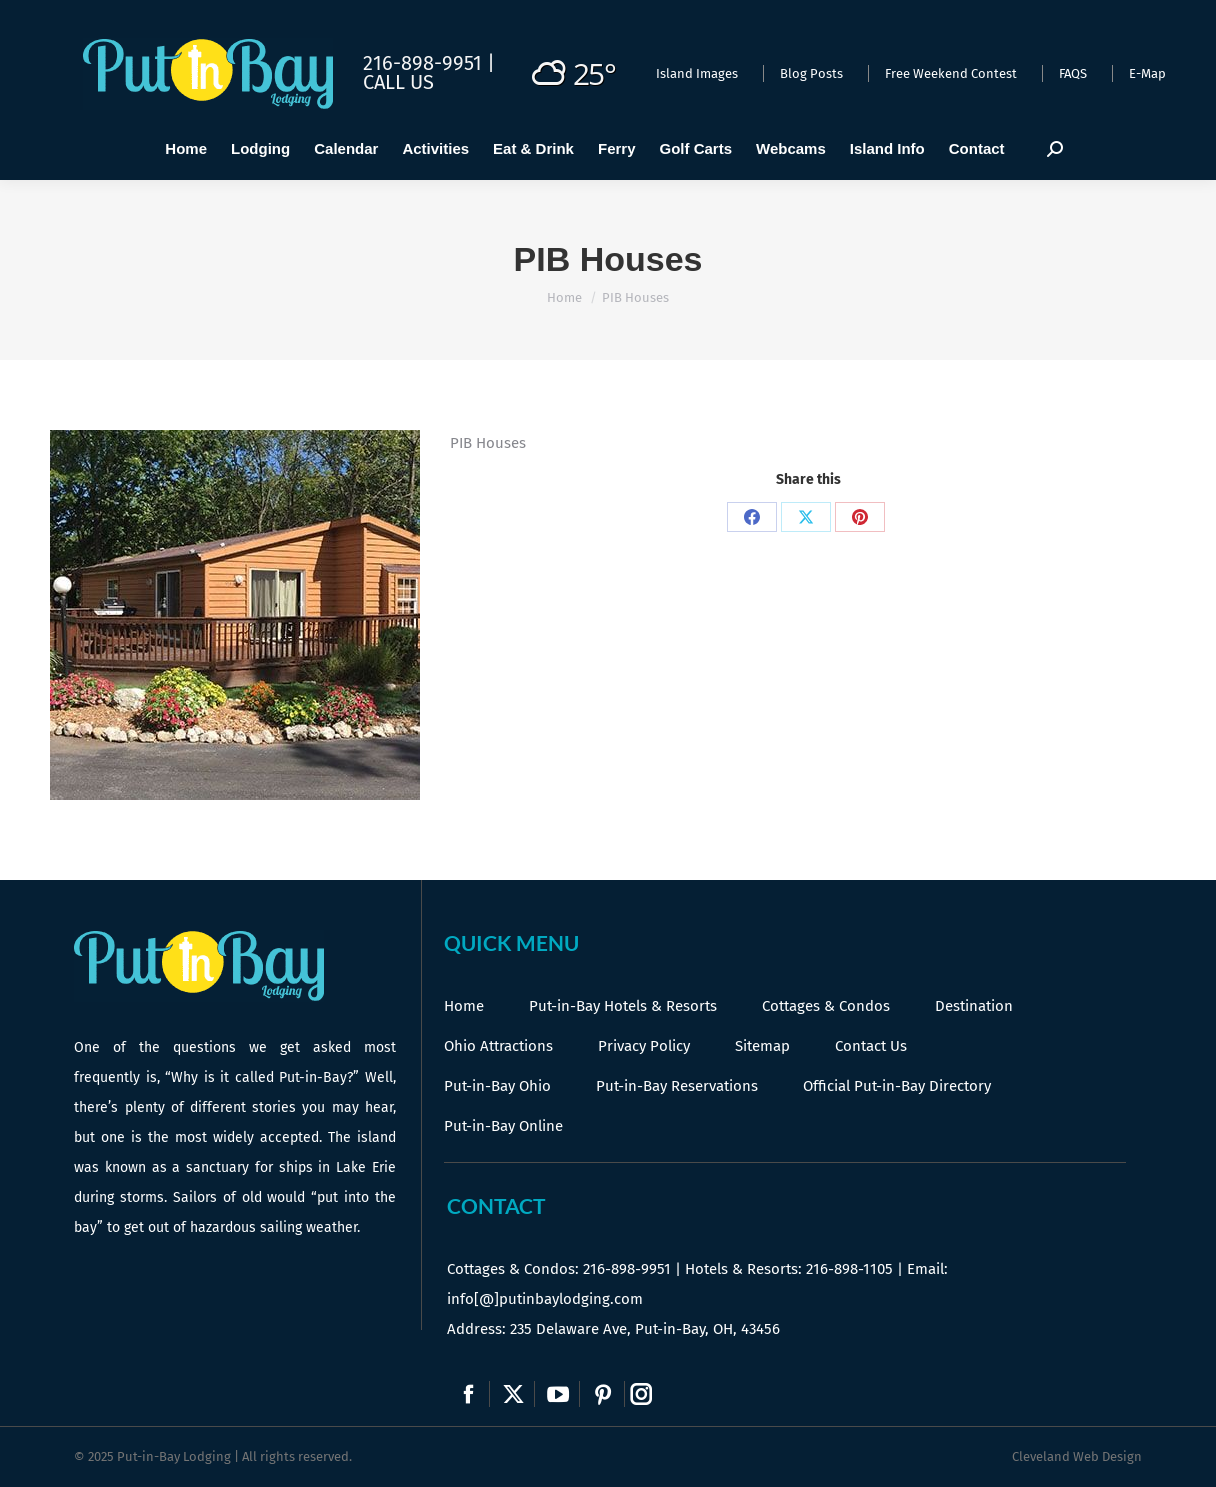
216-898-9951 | (429, 63)
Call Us (398, 82)
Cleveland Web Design (1077, 1456)
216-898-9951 (627, 1269)
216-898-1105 (849, 1269)
